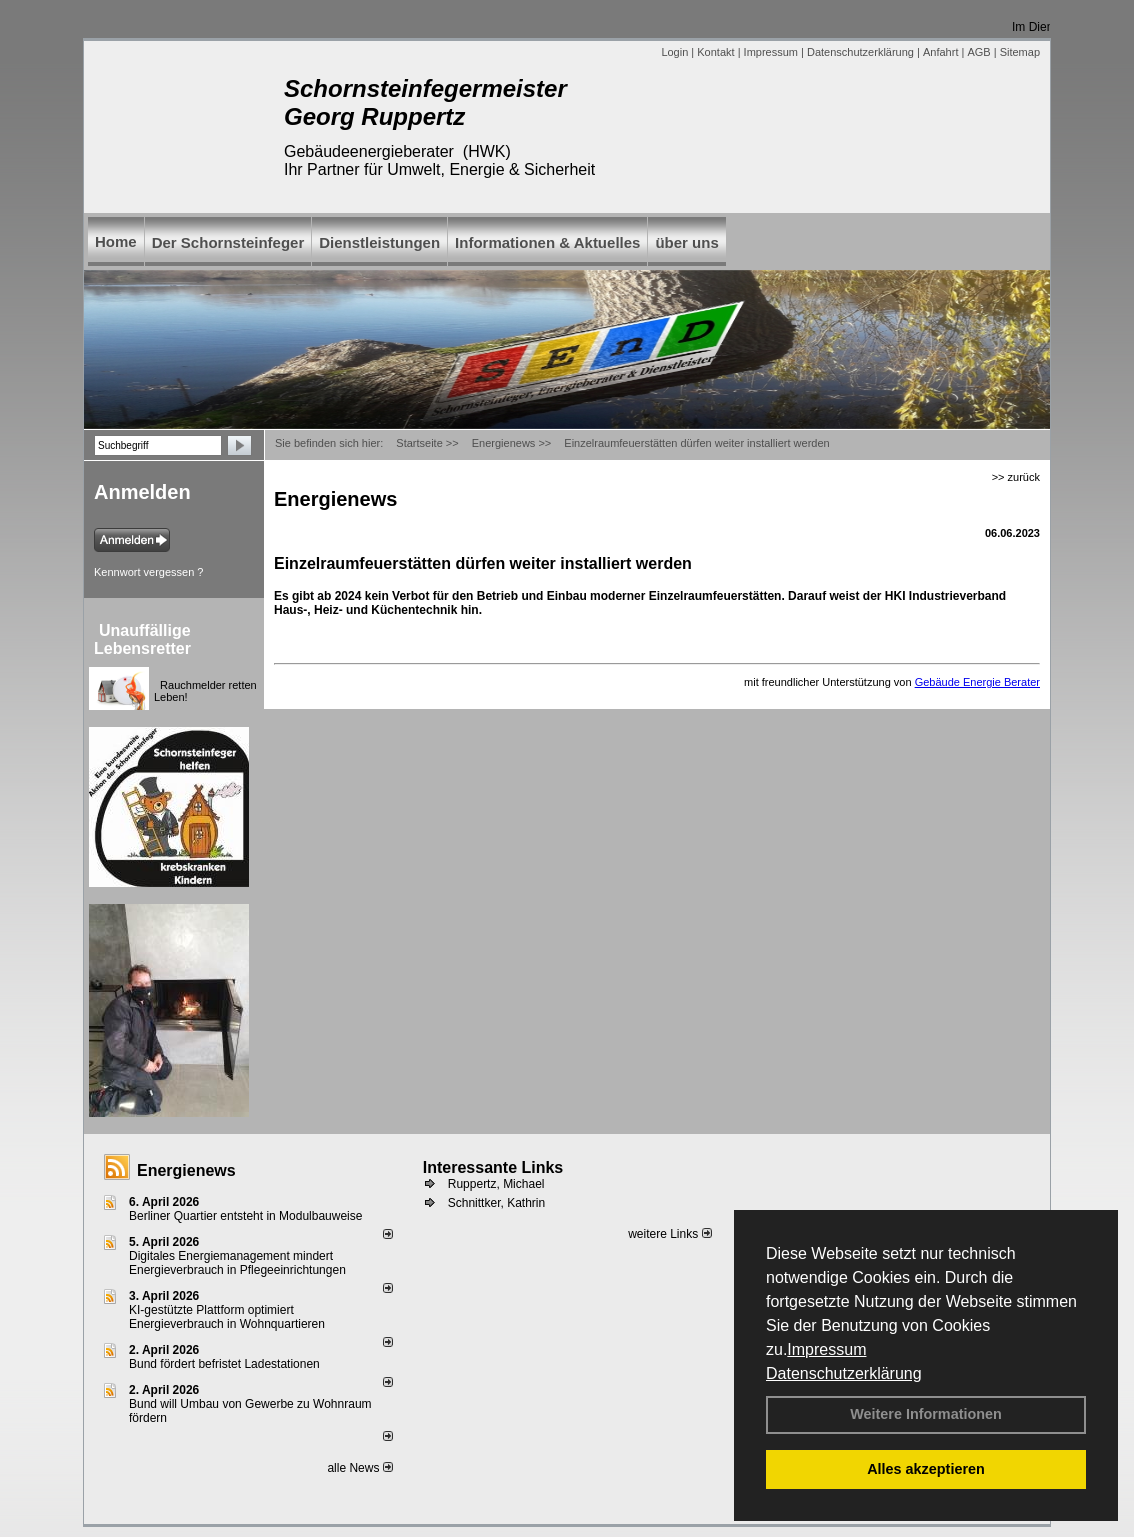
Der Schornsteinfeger (228, 242)
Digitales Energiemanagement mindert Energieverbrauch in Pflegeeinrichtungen (237, 1263)
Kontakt (715, 52)
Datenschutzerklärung (844, 1373)
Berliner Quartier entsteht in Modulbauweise (245, 1216)
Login (674, 52)
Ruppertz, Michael (496, 1184)
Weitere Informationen (926, 1414)
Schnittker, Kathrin (496, 1203)
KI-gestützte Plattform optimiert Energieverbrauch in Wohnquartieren (227, 1317)
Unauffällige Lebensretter (142, 639)
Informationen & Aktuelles (547, 242)
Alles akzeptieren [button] (926, 1469)
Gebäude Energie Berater (977, 682)
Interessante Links (493, 1167)
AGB (978, 52)
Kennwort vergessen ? (148, 572)
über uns (686, 242)
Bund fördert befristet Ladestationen (224, 1364)
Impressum (826, 1349)
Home (116, 241)
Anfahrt (940, 52)
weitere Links (669, 1234)
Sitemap (1020, 52)
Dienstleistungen (379, 242)
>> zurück (1016, 477)
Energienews (186, 1170)
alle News (359, 1468)
